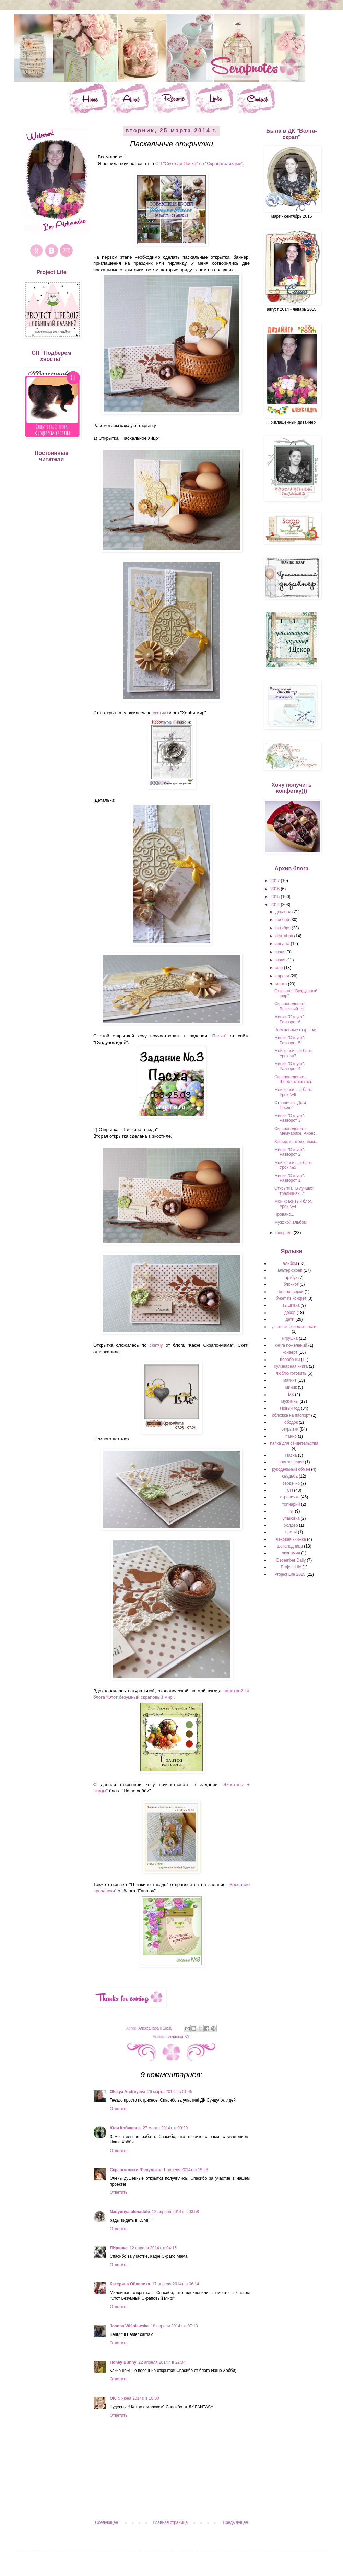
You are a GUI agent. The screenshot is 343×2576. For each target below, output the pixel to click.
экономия (291, 1553)
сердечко (291, 1483)
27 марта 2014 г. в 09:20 (165, 2128)
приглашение (291, 1462)
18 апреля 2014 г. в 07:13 (174, 2326)
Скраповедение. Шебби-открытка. (293, 1079)
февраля (284, 1232)
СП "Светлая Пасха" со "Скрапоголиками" (199, 163)
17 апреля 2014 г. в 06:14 (175, 2284)
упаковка (291, 1518)
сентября (284, 935)
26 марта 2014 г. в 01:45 (169, 2091)
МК (291, 1394)
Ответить (118, 2108)
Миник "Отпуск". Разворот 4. (289, 1066)
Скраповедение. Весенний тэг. (289, 1006)
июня (280, 959)
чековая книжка (291, 1539)
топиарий (291, 1504)
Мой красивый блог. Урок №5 (293, 1165)
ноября (282, 919)
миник (291, 1387)
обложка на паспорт (291, 1415)
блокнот (291, 1284)
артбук (291, 1277)
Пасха (291, 1455)
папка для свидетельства (294, 1443)
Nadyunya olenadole (130, 2211)
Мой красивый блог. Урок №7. (293, 1053)
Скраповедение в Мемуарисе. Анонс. (295, 1131)
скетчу (159, 712)
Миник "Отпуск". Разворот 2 (289, 1152)
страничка (290, 1497)
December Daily (291, 1560)
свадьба (289, 1476)
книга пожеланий (291, 1345)
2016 (276, 888)
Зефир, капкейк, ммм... (296, 1141)
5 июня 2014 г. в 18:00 (138, 2398)
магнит (289, 1380)
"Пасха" (219, 1035)
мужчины (290, 1401)
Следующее (106, 2522)
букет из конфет (291, 1298)
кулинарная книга (291, 1366)
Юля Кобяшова (125, 2128)
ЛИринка (119, 2248)
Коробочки (290, 1359)
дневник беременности (294, 1326)
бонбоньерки (291, 1291)
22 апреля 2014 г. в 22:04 (161, 2362)
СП (188, 2036)
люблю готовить (291, 1373)
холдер (291, 1525)
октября (283, 928)
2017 (276, 880)
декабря (283, 911)
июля (280, 952)
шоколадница (290, 1546)
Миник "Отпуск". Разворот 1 (289, 1178)
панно (291, 1436)
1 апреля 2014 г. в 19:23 (185, 2169)
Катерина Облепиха (130, 2284)
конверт (289, 1352)
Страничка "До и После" (290, 1105)
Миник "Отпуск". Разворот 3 (289, 1118)
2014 (276, 904)
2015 (276, 896)
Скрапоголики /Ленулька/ (135, 2169)
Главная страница (170, 2522)
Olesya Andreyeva (127, 2091)
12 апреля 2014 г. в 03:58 (175, 2211)
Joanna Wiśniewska (129, 2326)
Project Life (291, 1567)
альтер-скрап (290, 1270)
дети (289, 1319)
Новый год (290, 1408)
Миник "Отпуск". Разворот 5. (289, 1040)
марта (281, 983)
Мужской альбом (290, 1222)
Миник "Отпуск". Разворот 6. (289, 1019)
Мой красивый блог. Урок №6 (293, 1092)
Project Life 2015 (289, 1574)
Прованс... (284, 1214)
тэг (291, 1511)
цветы (291, 1532)
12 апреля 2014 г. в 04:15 (153, 2248)
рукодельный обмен (291, 1469)
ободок (291, 1422)
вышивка (291, 1305)
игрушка (289, 1338)
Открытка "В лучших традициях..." (294, 1191)
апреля (282, 976)
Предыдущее (235, 2522)
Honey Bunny (123, 2362)
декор (289, 1312)
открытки (175, 2036)
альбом (290, 1263)
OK (113, 2398)
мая (279, 967)
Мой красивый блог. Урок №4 (293, 1204)
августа (283, 943)
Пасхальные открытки (295, 1029)
